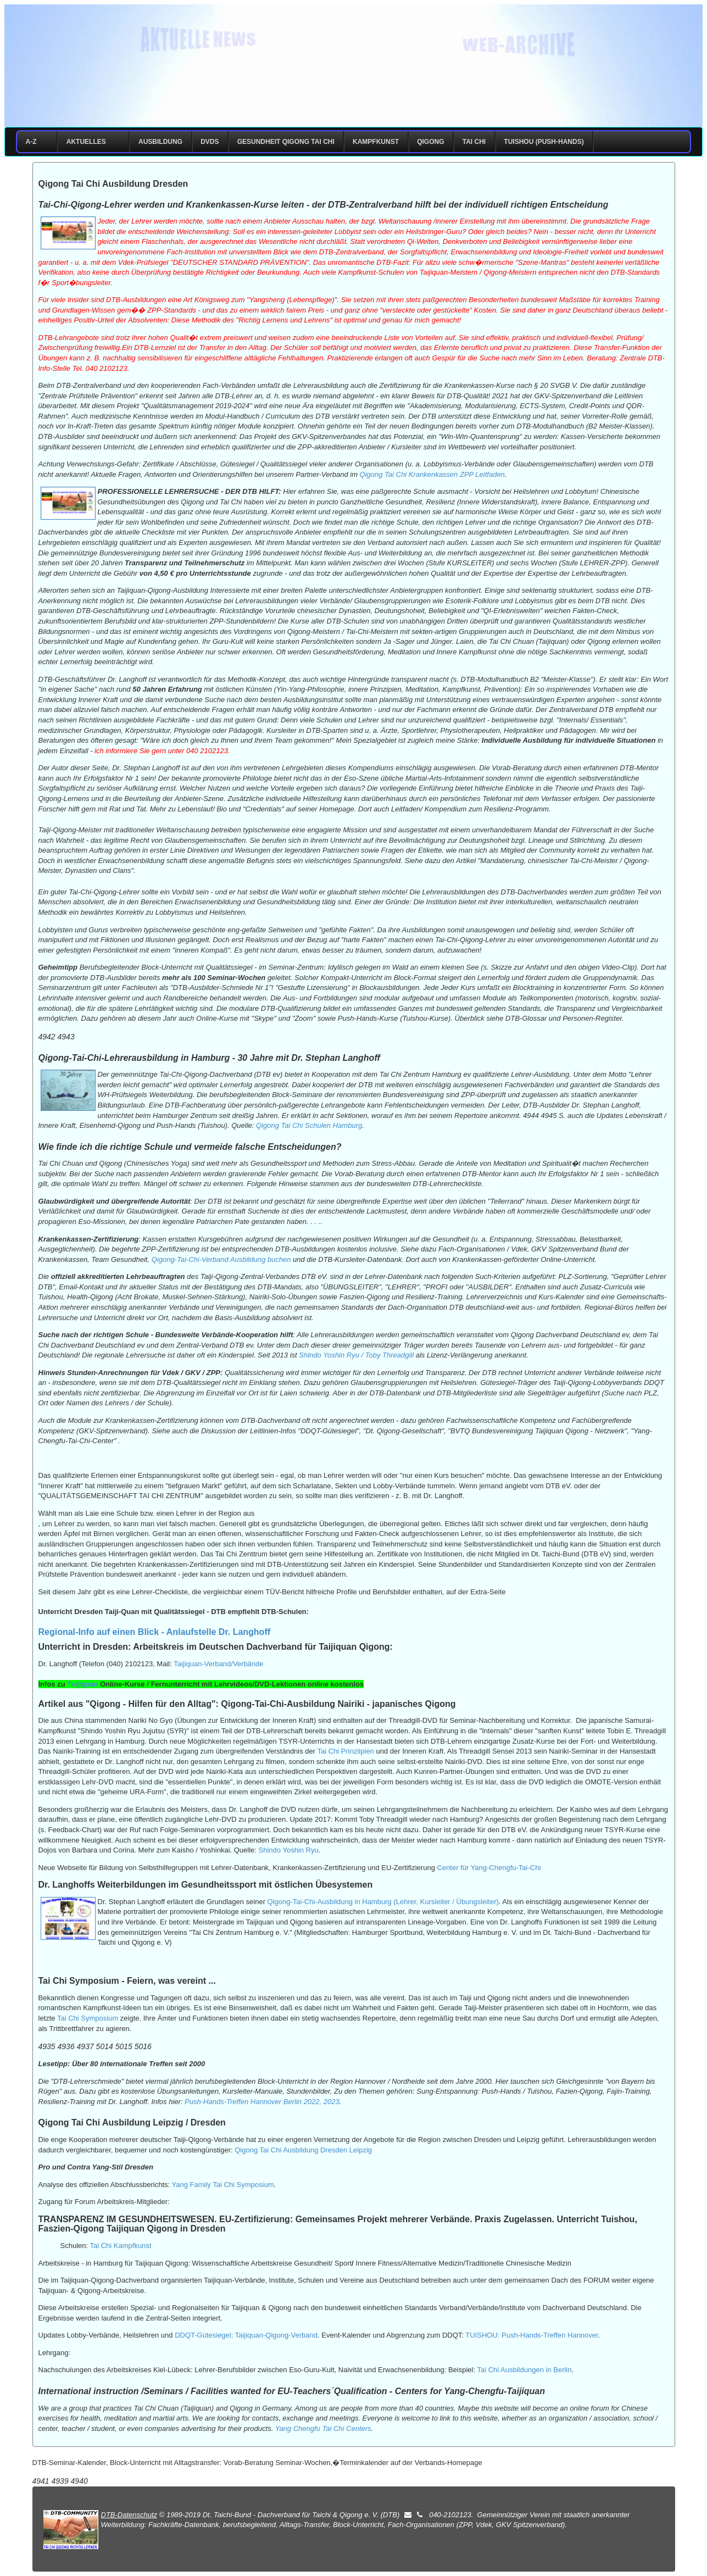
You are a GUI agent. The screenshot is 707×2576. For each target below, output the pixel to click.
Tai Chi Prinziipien (346, 1751)
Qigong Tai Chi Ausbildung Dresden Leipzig (303, 2150)
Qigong (430, 142)
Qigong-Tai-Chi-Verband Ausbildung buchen (221, 1259)
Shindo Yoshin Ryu (289, 1850)
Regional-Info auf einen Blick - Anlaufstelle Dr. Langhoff (154, 1632)
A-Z (37, 141)
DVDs (210, 142)
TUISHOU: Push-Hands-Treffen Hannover (531, 2335)
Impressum (417, 100)
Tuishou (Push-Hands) (543, 142)
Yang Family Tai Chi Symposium (223, 2184)
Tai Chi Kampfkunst (120, 2245)
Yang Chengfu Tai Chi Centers (323, 2428)
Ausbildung (160, 142)
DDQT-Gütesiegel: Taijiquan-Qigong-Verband (246, 2335)
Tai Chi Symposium (87, 2018)
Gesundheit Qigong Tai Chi (286, 142)
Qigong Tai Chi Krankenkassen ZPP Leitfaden (432, 474)
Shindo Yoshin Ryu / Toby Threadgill (356, 1355)
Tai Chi (474, 142)
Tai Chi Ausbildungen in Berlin (524, 2370)
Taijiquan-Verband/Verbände (218, 1664)
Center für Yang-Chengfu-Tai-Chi (489, 1867)
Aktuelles (91, 142)
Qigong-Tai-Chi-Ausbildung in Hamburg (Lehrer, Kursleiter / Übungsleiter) (383, 1902)
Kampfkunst (376, 142)
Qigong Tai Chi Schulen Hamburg (309, 1125)
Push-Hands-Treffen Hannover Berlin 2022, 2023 (262, 2101)
